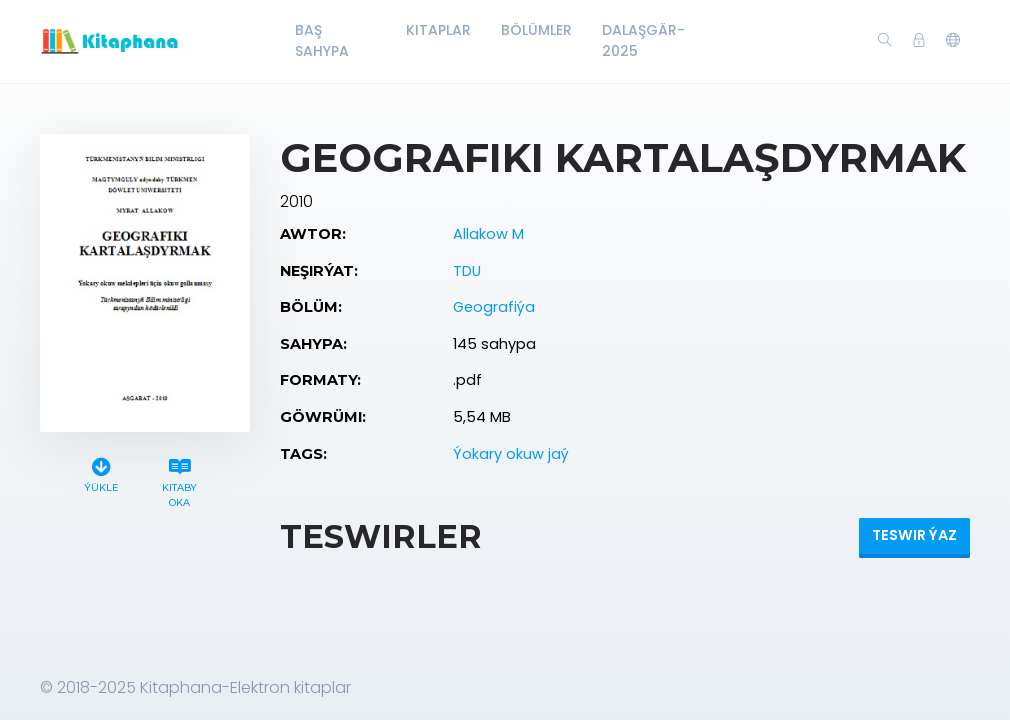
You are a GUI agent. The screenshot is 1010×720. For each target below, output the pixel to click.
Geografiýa (494, 307)
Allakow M (488, 234)
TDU (467, 271)
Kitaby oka (180, 480)
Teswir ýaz (914, 535)
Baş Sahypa (322, 40)
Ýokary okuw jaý (511, 454)
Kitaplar (438, 30)
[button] (953, 41)
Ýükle (101, 472)
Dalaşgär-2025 (643, 40)
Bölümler (536, 30)
